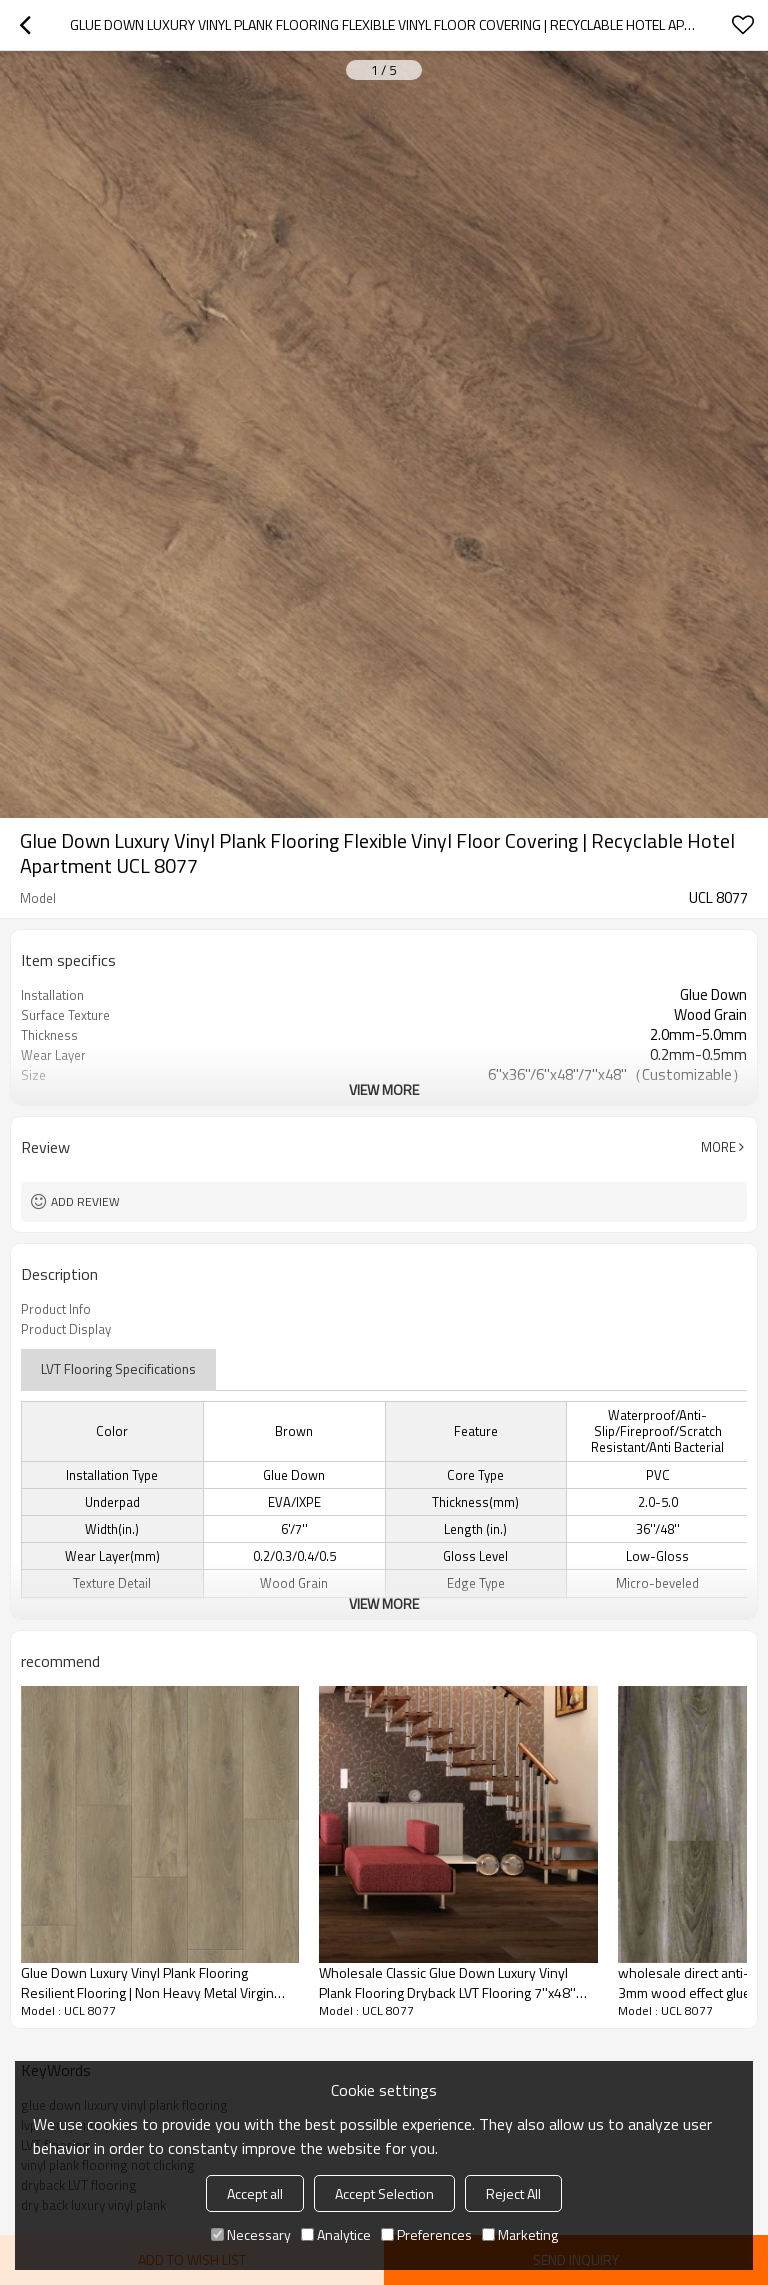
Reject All (513, 2193)
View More (384, 1089)
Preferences (426, 2234)
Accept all (255, 2193)
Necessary (251, 2234)
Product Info (56, 1309)
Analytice (336, 2234)
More (718, 1147)
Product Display (66, 1329)
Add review (85, 1201)
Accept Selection (384, 2193)
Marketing (520, 2234)
